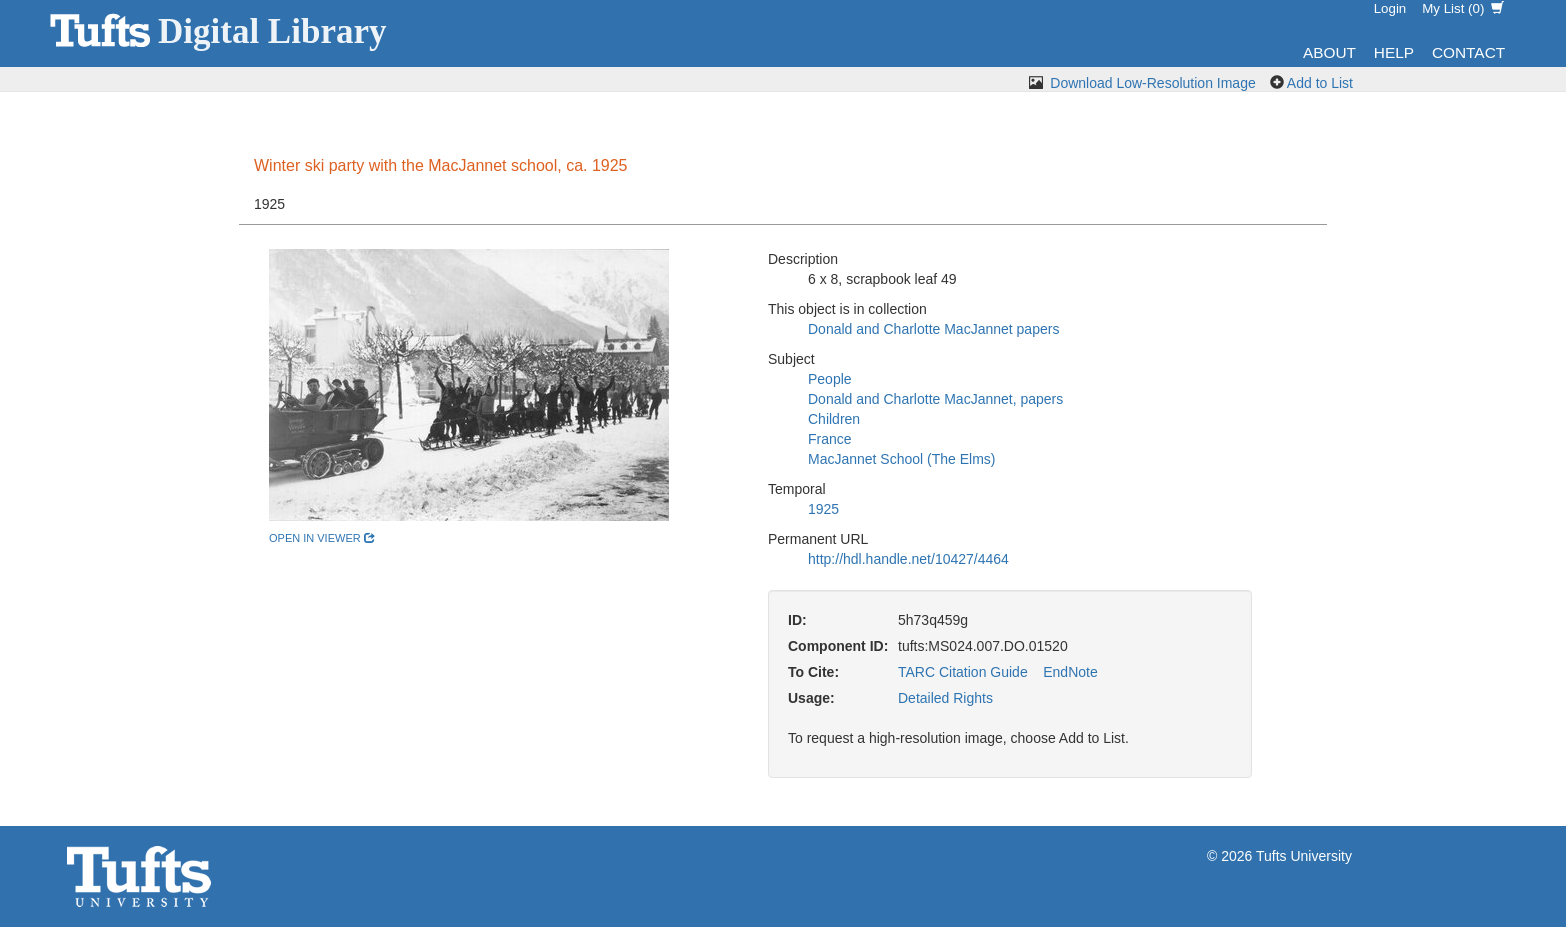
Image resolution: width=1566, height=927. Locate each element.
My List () (1463, 8)
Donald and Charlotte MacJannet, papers (935, 399)
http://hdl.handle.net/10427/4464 (908, 559)
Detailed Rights (945, 698)
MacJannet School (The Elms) (902, 459)
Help (1394, 52)
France (830, 439)
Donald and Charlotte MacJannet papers (933, 329)
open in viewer (322, 538)
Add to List (1320, 83)
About (1329, 52)
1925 (823, 509)
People (830, 379)
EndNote (1070, 672)
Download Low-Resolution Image (1152, 83)
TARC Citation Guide (963, 672)
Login (1390, 8)
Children (834, 419)
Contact (1468, 52)
